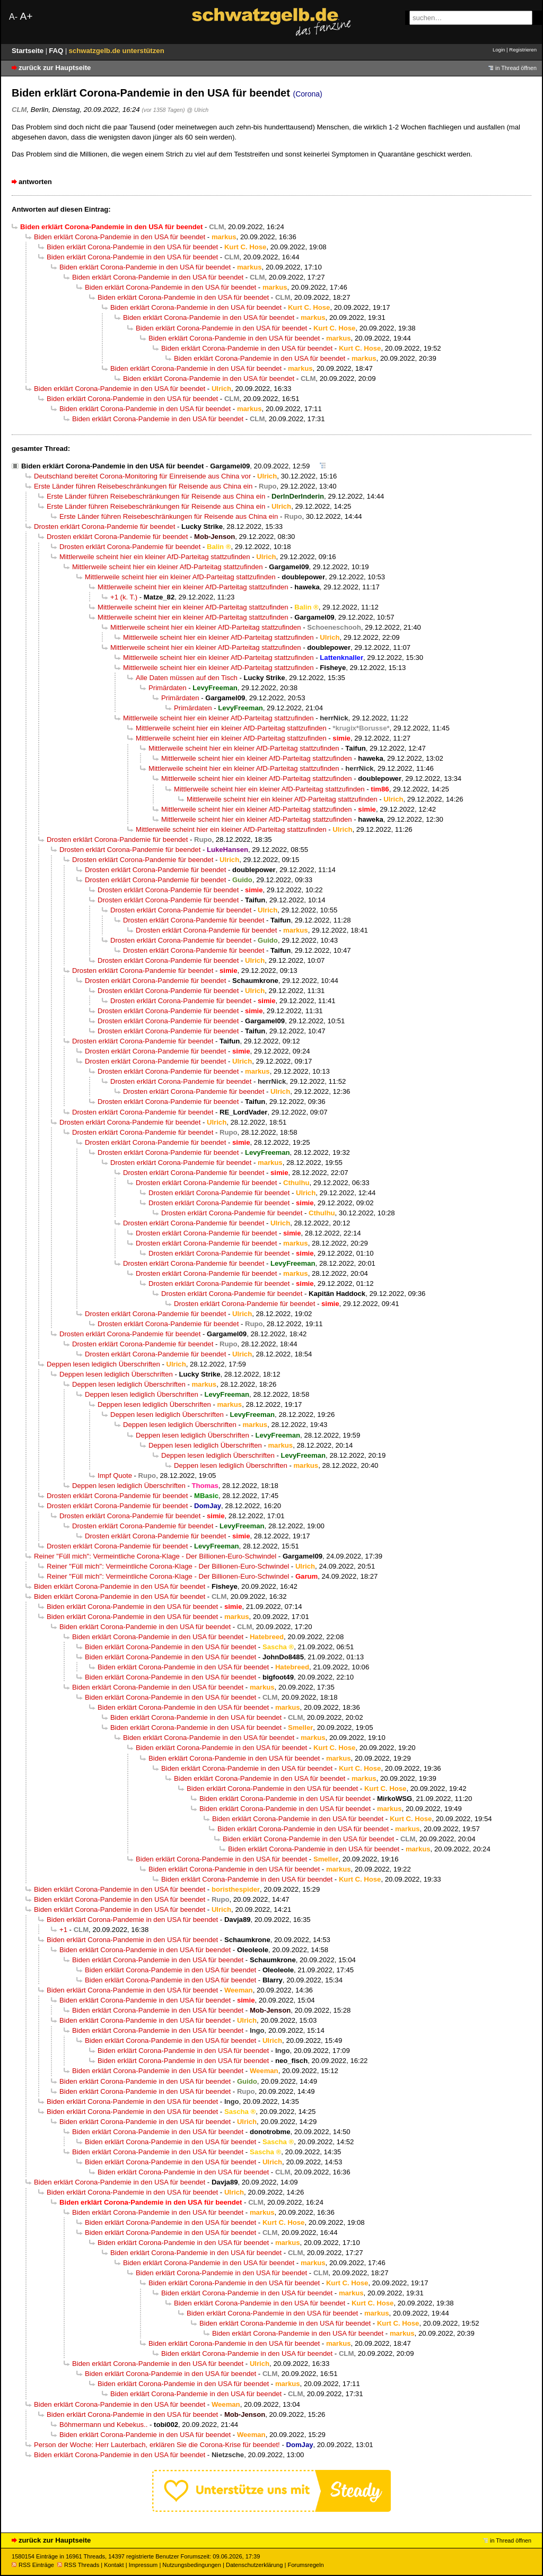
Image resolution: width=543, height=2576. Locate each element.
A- (13, 16)
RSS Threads (78, 2565)
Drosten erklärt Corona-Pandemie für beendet (104, 526)
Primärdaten (167, 688)
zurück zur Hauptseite (55, 68)
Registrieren (523, 50)
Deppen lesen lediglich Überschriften (103, 1364)
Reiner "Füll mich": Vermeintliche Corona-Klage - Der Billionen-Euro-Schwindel (155, 1556)
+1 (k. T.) (123, 597)
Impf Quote (115, 1476)
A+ (26, 16)
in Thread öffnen (516, 68)
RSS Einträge (33, 2565)
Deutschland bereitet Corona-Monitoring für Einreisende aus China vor (142, 476)
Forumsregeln (305, 2565)
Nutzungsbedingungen (191, 2565)
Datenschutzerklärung (254, 2565)
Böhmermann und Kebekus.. (103, 2425)
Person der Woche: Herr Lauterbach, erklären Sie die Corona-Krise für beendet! (157, 2445)
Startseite (29, 51)
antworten (35, 182)
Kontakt (114, 2565)
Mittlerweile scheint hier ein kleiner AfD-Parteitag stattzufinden (154, 557)
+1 (63, 1930)
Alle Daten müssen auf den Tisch (187, 678)
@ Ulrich (197, 110)
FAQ (57, 51)
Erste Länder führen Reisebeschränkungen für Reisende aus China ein (143, 486)
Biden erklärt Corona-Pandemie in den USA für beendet (119, 237)
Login (499, 50)
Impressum (143, 2565)
